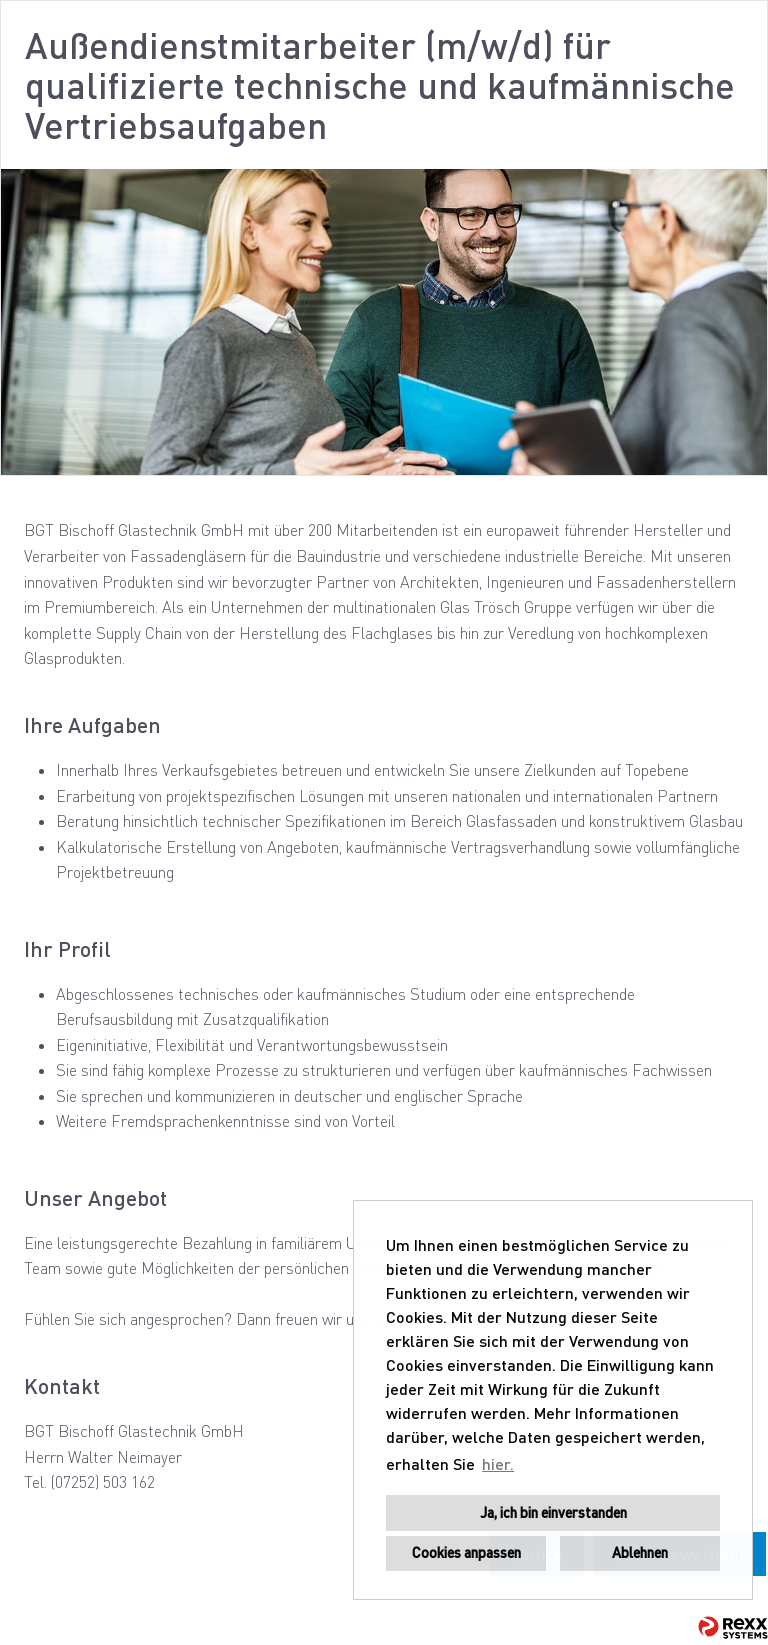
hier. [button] (498, 1463)
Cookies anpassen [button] (466, 1552)
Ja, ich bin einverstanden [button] (553, 1512)
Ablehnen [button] (640, 1552)
